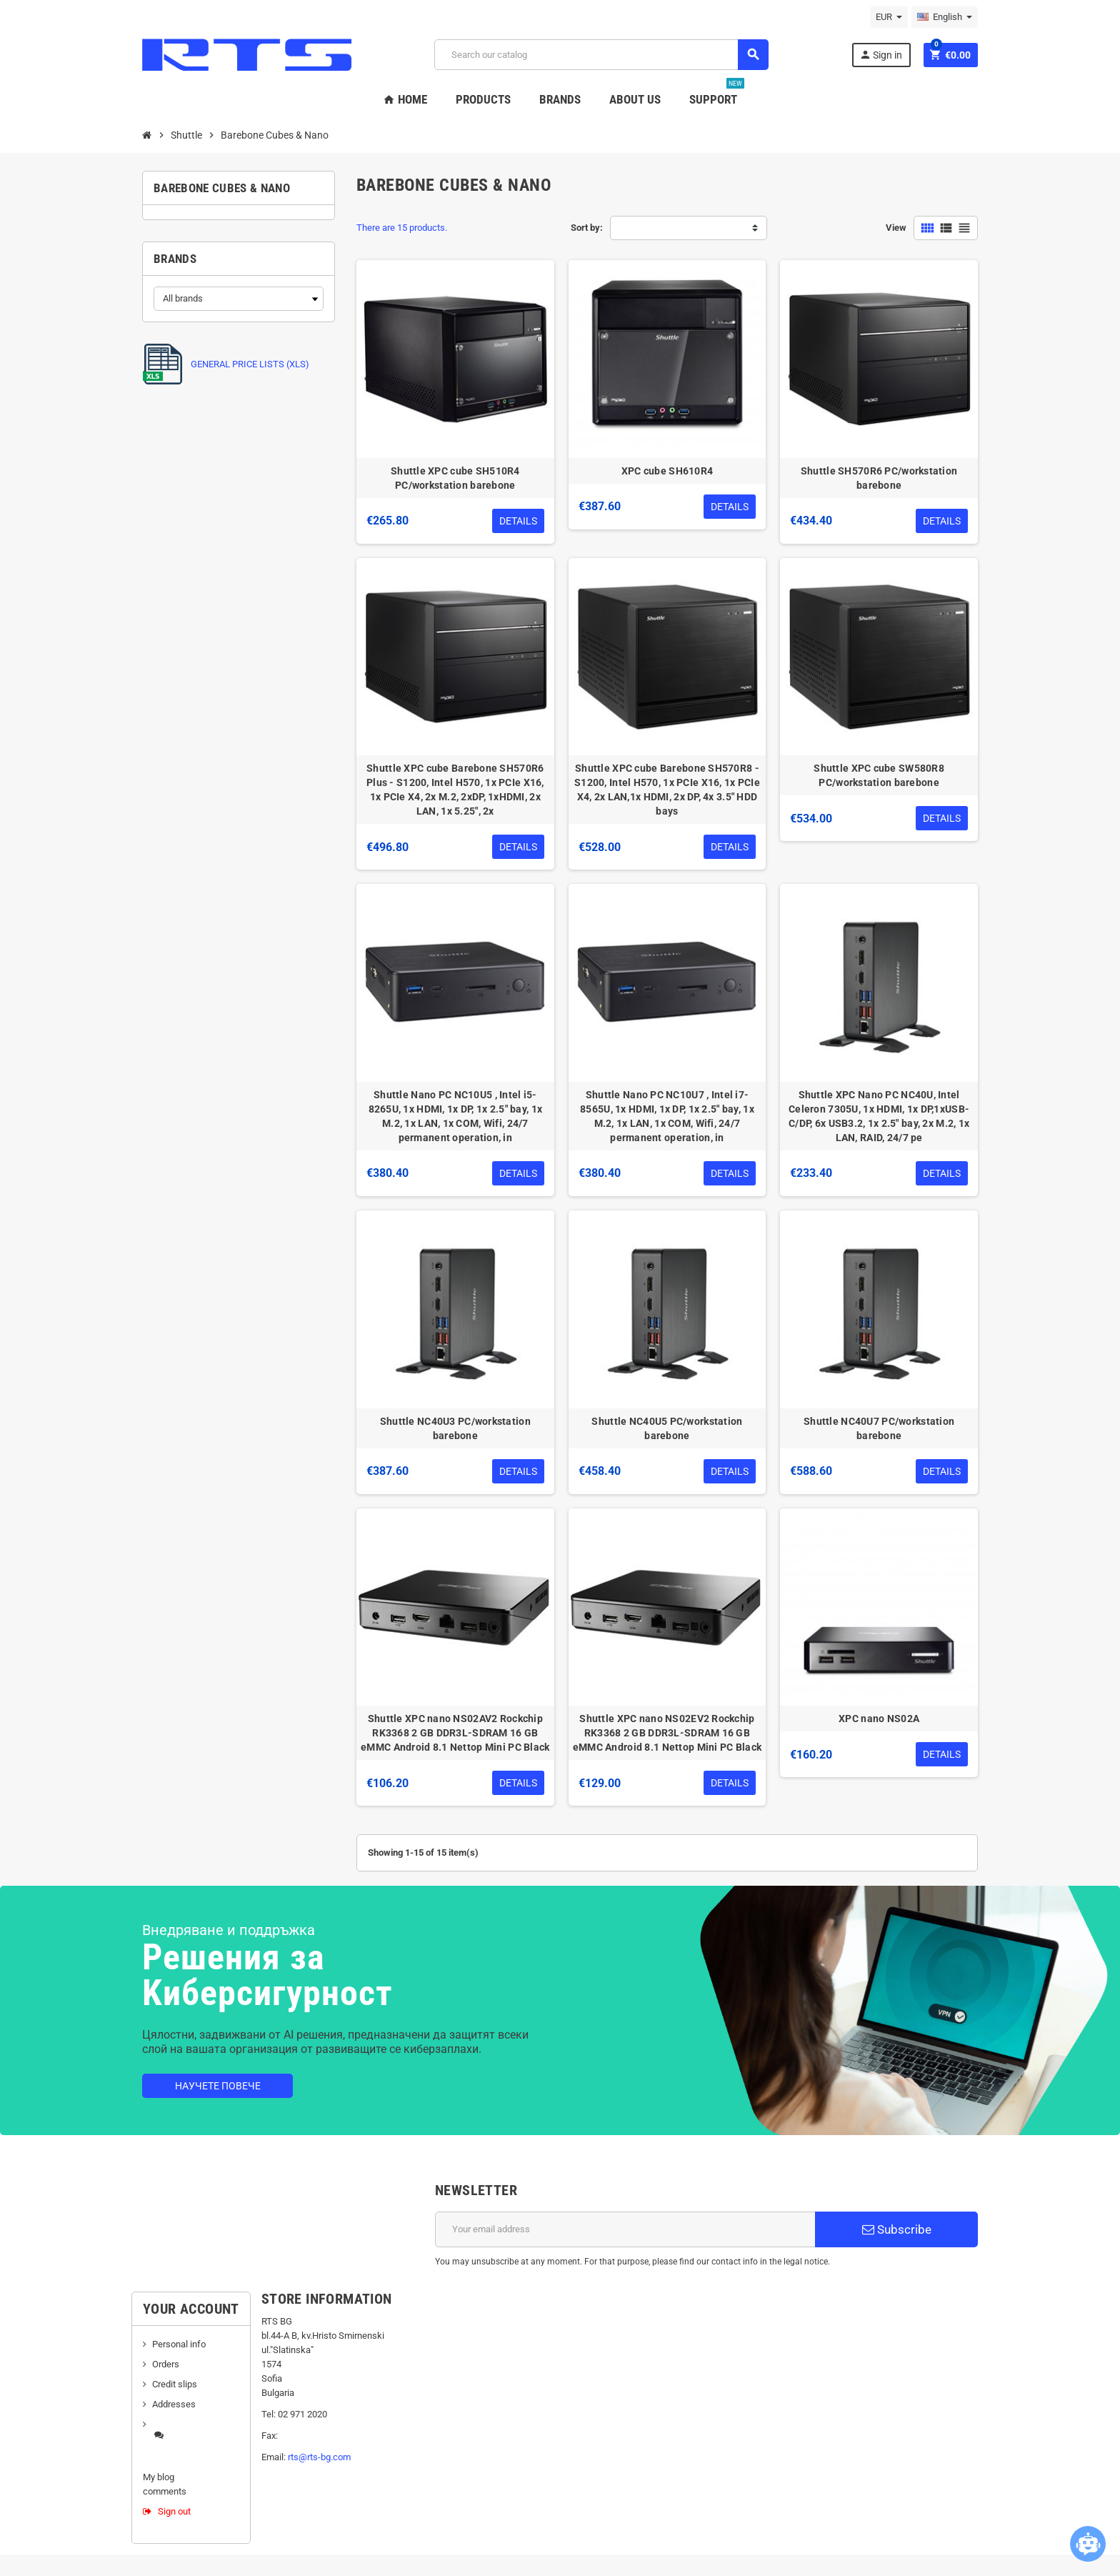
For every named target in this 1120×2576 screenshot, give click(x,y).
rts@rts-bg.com (319, 2457)
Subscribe (896, 2229)
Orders (165, 2364)
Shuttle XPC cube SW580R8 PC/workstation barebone (879, 775)
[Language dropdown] (944, 17)
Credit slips (174, 2384)
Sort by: (587, 227)
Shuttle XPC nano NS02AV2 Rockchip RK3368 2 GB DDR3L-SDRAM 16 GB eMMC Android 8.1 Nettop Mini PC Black (455, 1733)
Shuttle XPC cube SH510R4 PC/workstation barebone (455, 478)
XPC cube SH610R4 (667, 471)
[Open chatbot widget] (1088, 2544)
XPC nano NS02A (879, 1718)
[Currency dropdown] (889, 17)
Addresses (174, 2404)
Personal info (179, 2344)
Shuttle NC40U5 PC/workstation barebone (666, 1428)
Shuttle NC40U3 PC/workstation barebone (455, 1428)
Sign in (880, 55)
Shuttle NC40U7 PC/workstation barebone (879, 1428)
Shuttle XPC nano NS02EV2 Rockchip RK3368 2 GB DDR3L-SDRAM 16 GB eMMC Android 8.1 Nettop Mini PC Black (667, 1733)
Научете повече (218, 2086)
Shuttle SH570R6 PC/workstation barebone (879, 478)
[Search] (601, 54)
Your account (191, 2308)
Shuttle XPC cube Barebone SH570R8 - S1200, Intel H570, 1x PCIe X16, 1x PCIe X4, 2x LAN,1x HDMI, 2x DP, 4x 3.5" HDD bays (667, 789)
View (896, 227)
